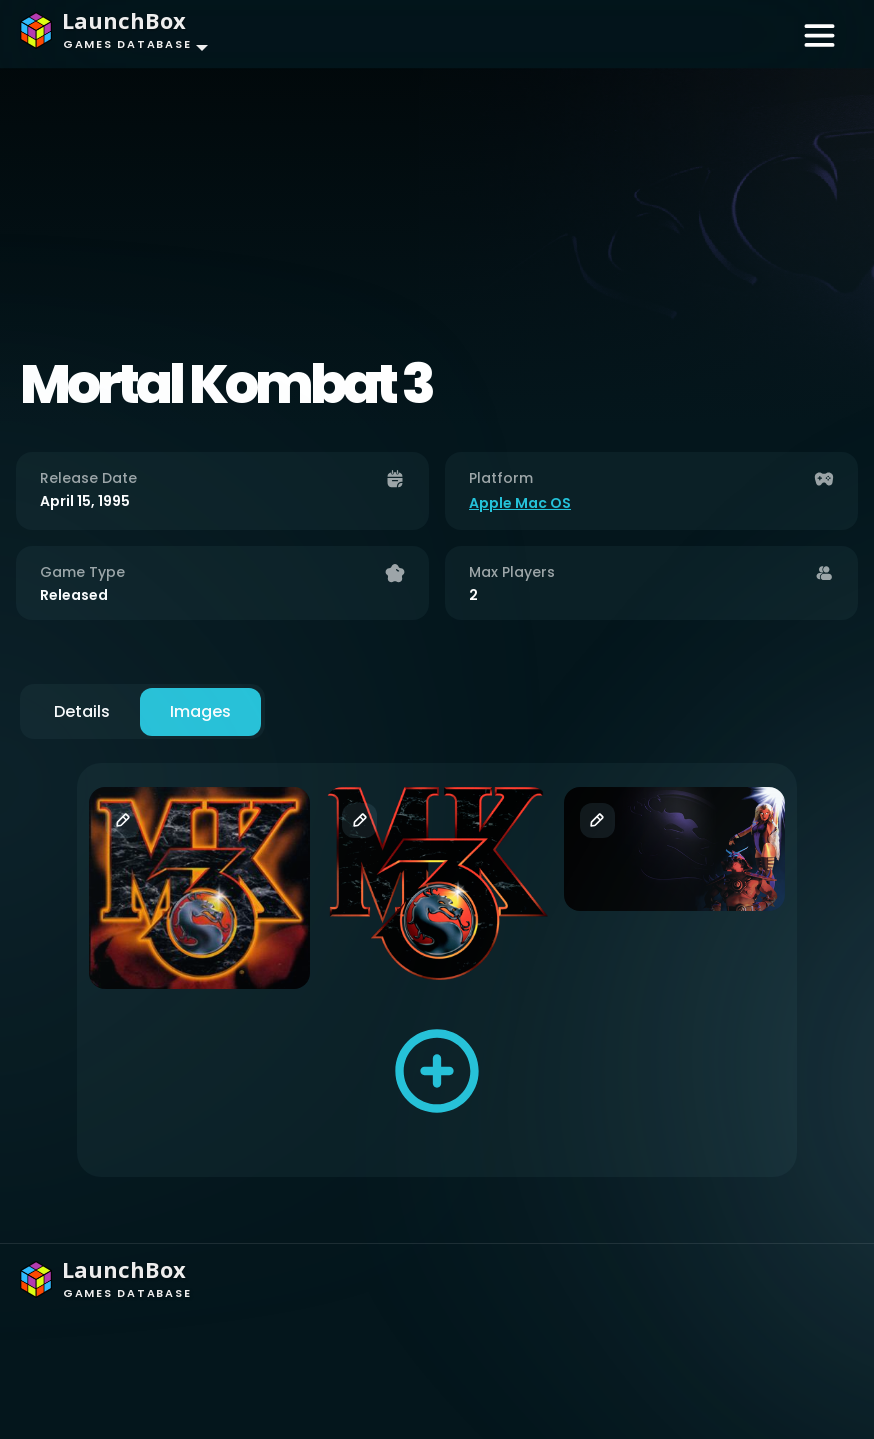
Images (200, 711)
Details (82, 711)
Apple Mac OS (520, 503)
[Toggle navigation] (819, 34)
